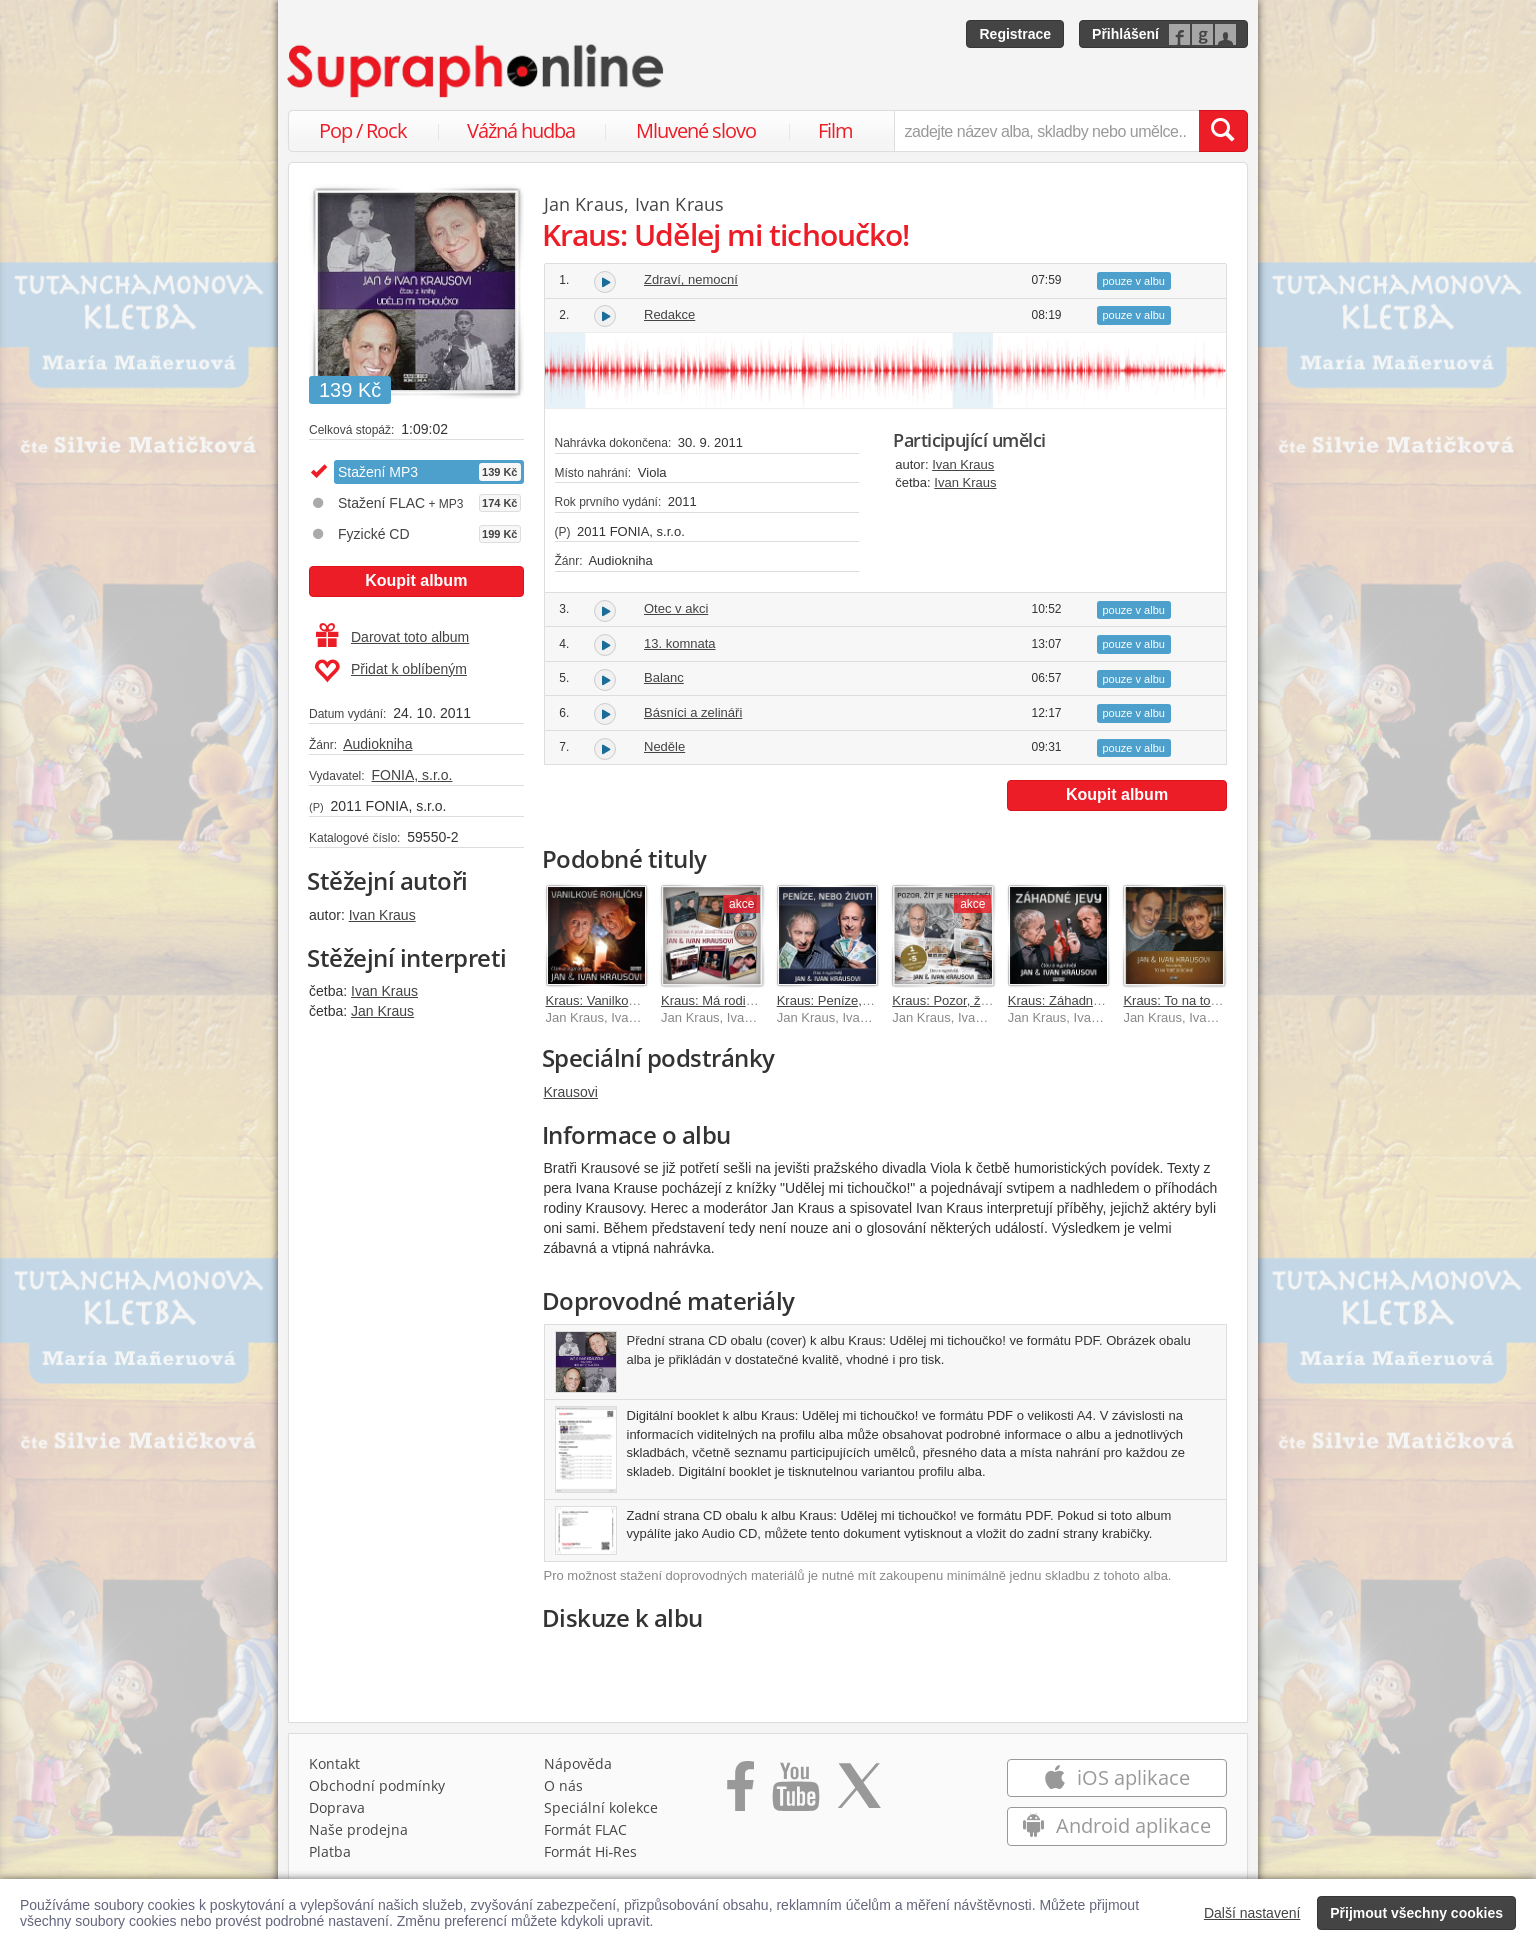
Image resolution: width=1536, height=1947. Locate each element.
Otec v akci (676, 608)
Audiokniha (377, 744)
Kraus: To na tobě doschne (1200, 1000)
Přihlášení (1125, 34)
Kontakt (334, 1763)
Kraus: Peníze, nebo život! (853, 1000)
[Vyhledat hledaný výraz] (1223, 131)
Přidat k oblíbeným (390, 671)
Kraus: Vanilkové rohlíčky (618, 1000)
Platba (330, 1851)
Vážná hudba (521, 130)
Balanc (664, 677)
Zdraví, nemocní (691, 279)
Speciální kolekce (601, 1807)
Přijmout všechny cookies (1416, 1913)
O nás (563, 1785)
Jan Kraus (382, 1011)
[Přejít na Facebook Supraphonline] (740, 1793)
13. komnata (680, 643)
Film (835, 130)
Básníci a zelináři (693, 712)
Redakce (669, 314)
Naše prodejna (358, 1829)
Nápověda (578, 1763)
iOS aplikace (1116, 1777)
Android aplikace (1116, 1825)
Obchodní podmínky (377, 1785)
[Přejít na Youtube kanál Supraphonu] (795, 1793)
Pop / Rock (363, 130)
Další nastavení (1252, 1913)
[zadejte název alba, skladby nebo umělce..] (1046, 131)
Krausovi (571, 1092)
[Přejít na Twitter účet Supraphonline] (859, 1793)
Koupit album (416, 580)
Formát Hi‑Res (591, 1851)
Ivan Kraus (382, 915)
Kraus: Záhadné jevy (1067, 1000)
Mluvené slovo (696, 130)
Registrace (1015, 34)
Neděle (664, 746)
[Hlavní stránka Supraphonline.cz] (477, 71)
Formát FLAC (585, 1829)
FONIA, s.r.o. (411, 775)
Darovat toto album (392, 637)
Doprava (337, 1807)
